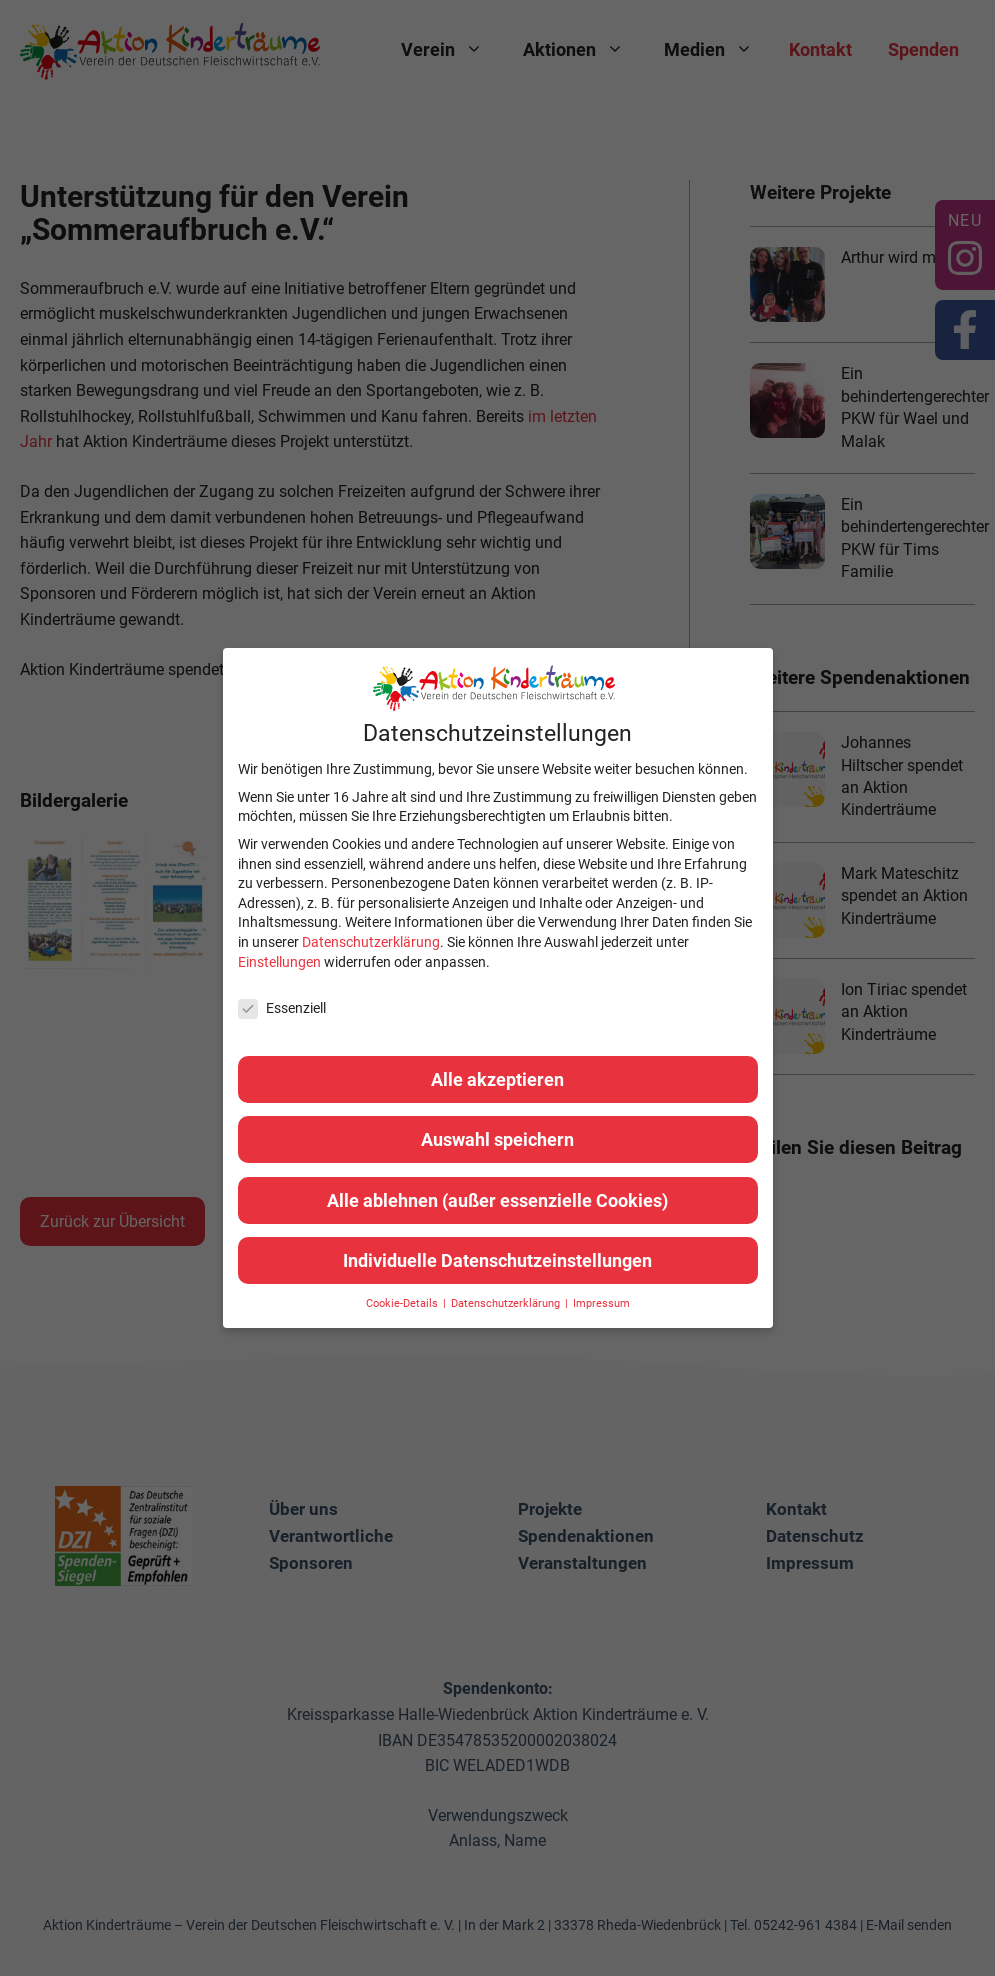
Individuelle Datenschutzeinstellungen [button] (497, 1260)
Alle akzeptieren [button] (497, 1079)
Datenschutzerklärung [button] (507, 1303)
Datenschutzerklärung (371, 942)
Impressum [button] (601, 1303)
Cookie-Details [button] (403, 1303)
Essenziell (282, 1008)
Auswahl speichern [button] (497, 1139)
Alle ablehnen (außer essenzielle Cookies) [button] (497, 1200)
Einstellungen (279, 962)
